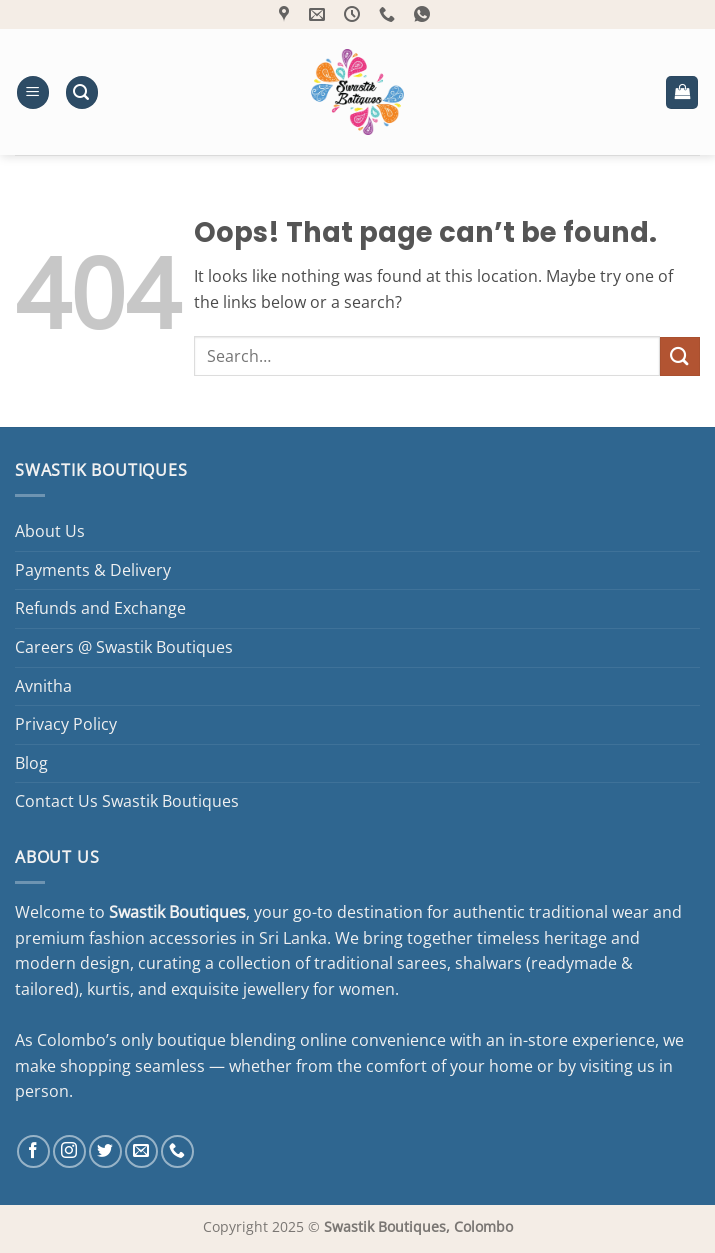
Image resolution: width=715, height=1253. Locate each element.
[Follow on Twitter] (105, 1151)
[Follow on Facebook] (33, 1151)
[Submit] (680, 356)
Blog (31, 763)
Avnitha (43, 686)
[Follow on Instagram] (69, 1151)
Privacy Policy (66, 724)
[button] (33, 92)
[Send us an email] (141, 1151)
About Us (50, 531)
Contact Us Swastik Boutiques (127, 801)
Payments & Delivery (93, 570)
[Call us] (177, 1151)
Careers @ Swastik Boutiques (124, 647)
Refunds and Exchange (100, 608)
